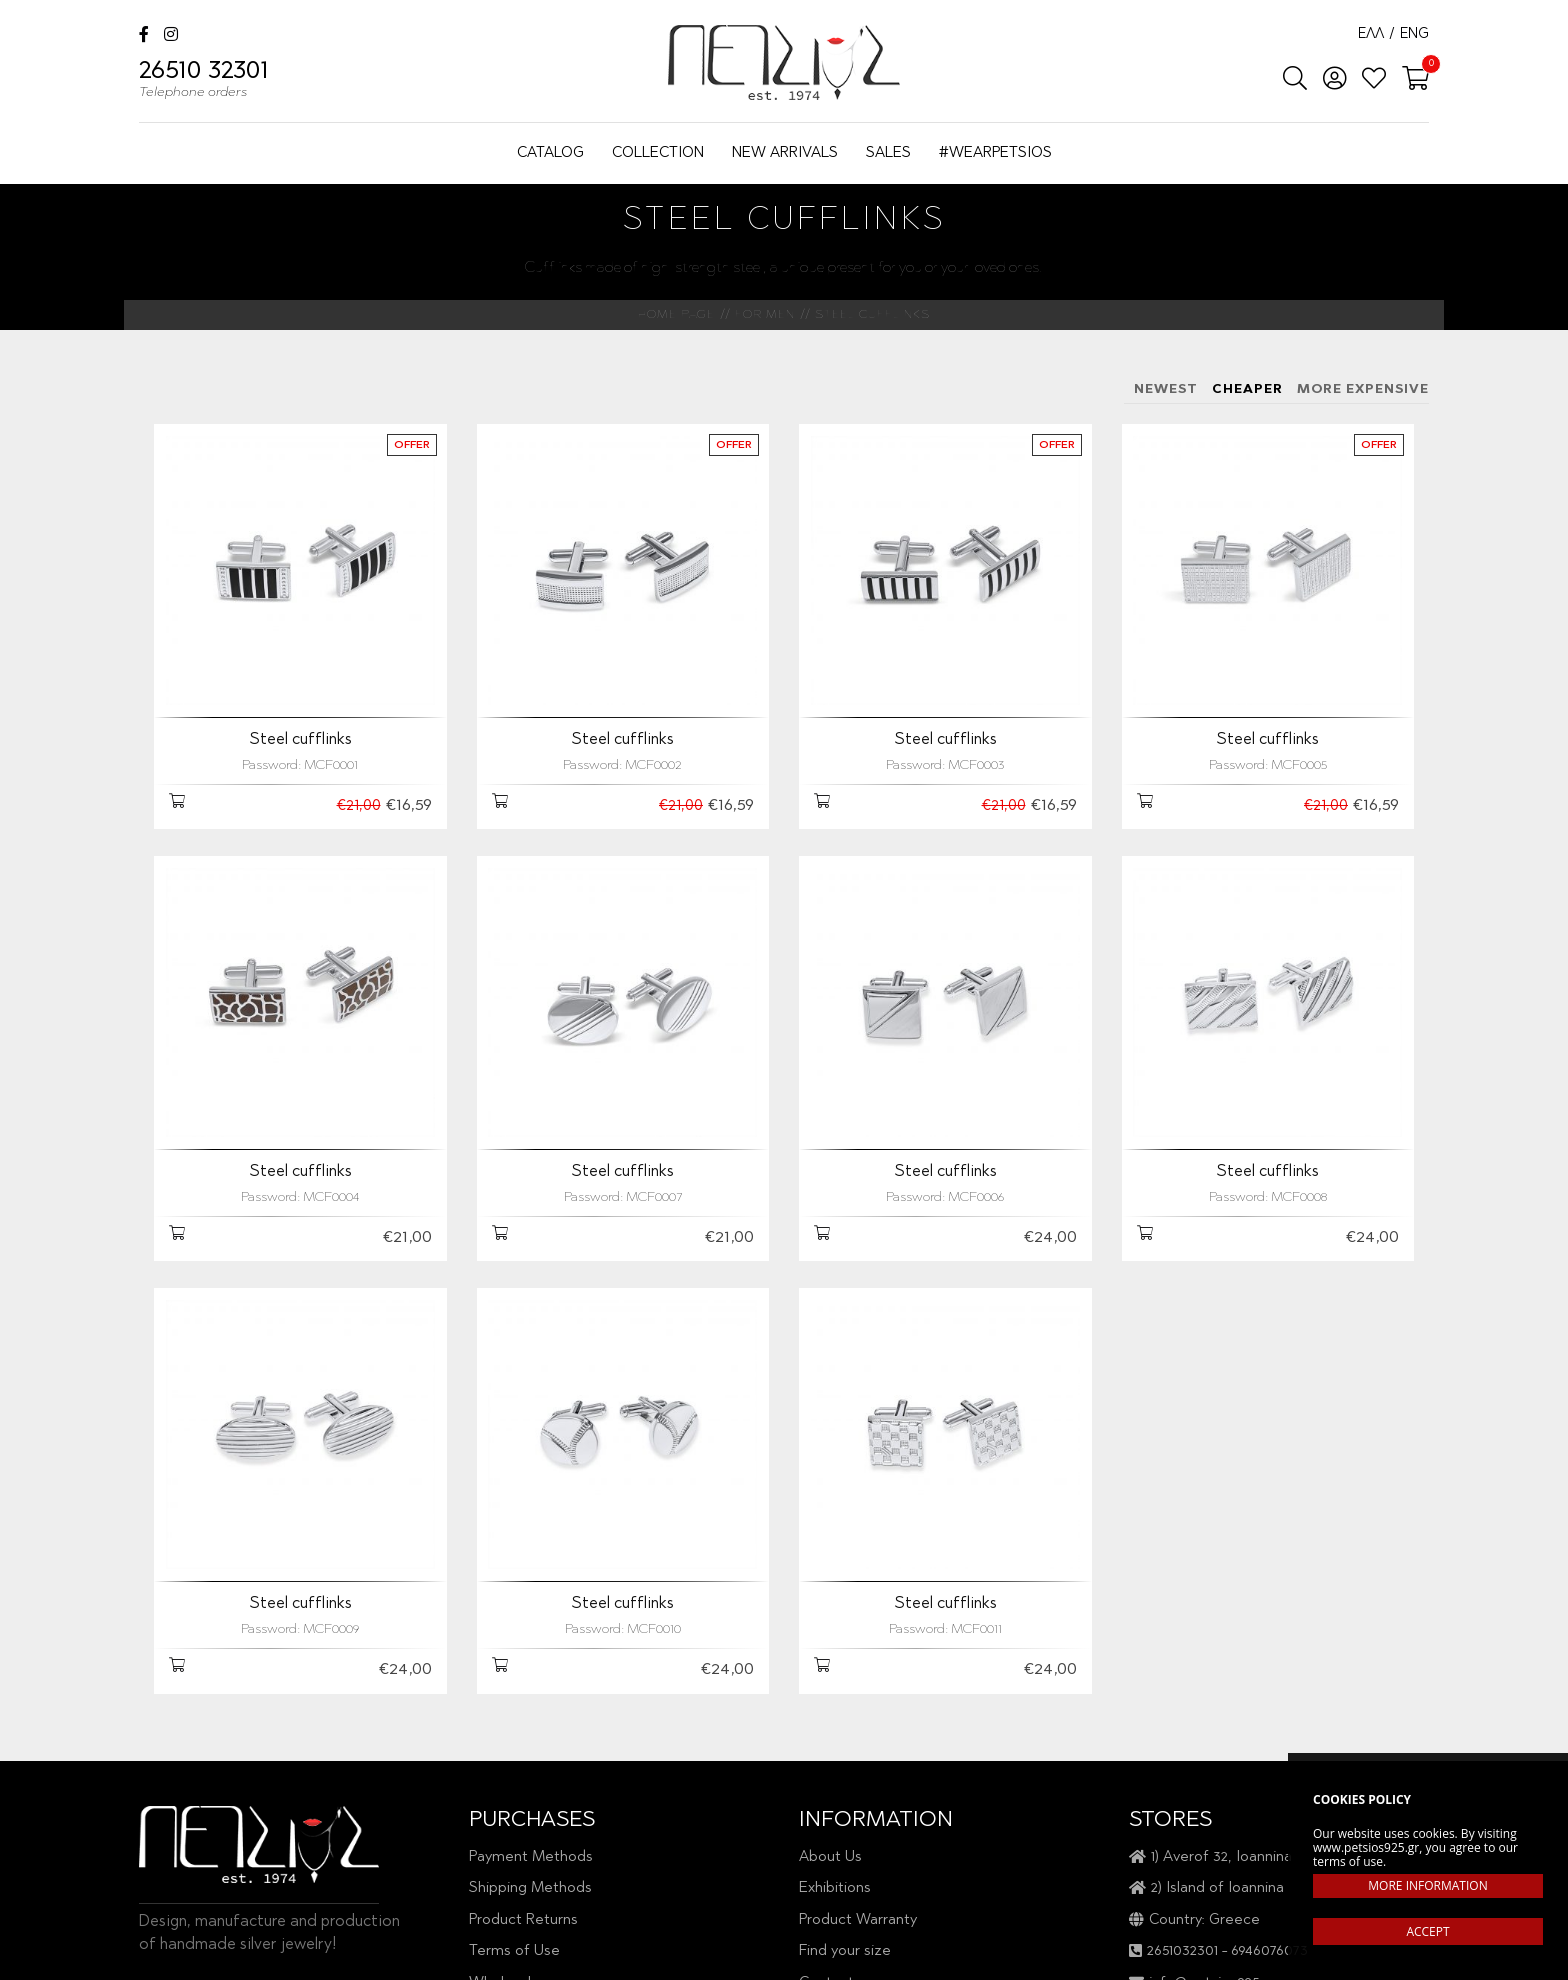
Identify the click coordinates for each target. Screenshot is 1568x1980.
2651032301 (1182, 1951)
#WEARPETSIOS (995, 153)
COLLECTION (658, 153)
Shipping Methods (530, 1888)
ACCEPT (1427, 1931)
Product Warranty (858, 1920)
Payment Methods (531, 1857)
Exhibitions (835, 1888)
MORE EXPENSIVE (1363, 389)
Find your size (845, 1951)
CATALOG (550, 153)
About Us (830, 1857)
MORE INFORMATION (1427, 1885)
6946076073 (1269, 1951)
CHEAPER (1247, 389)
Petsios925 (784, 62)
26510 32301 (204, 82)
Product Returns (523, 1920)
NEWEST (1166, 389)
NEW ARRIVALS (785, 153)
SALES (888, 153)
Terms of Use (514, 1951)
